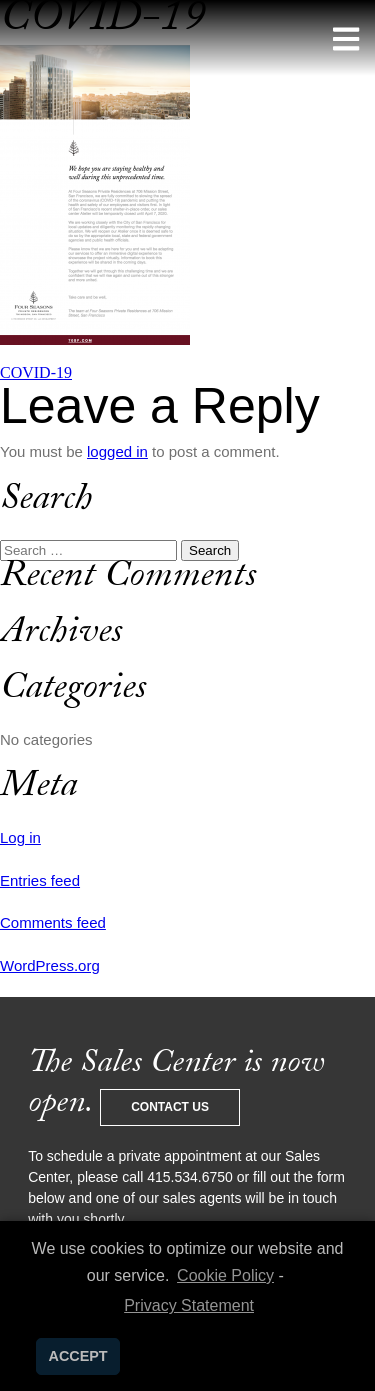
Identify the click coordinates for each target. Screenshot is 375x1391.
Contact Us (170, 1107)
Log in (20, 837)
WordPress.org (50, 965)
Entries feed (40, 880)
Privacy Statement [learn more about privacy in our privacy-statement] (189, 1305)
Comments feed (53, 922)
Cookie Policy (225, 1275)
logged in (117, 451)
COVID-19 (36, 372)
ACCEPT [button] (78, 1356)
